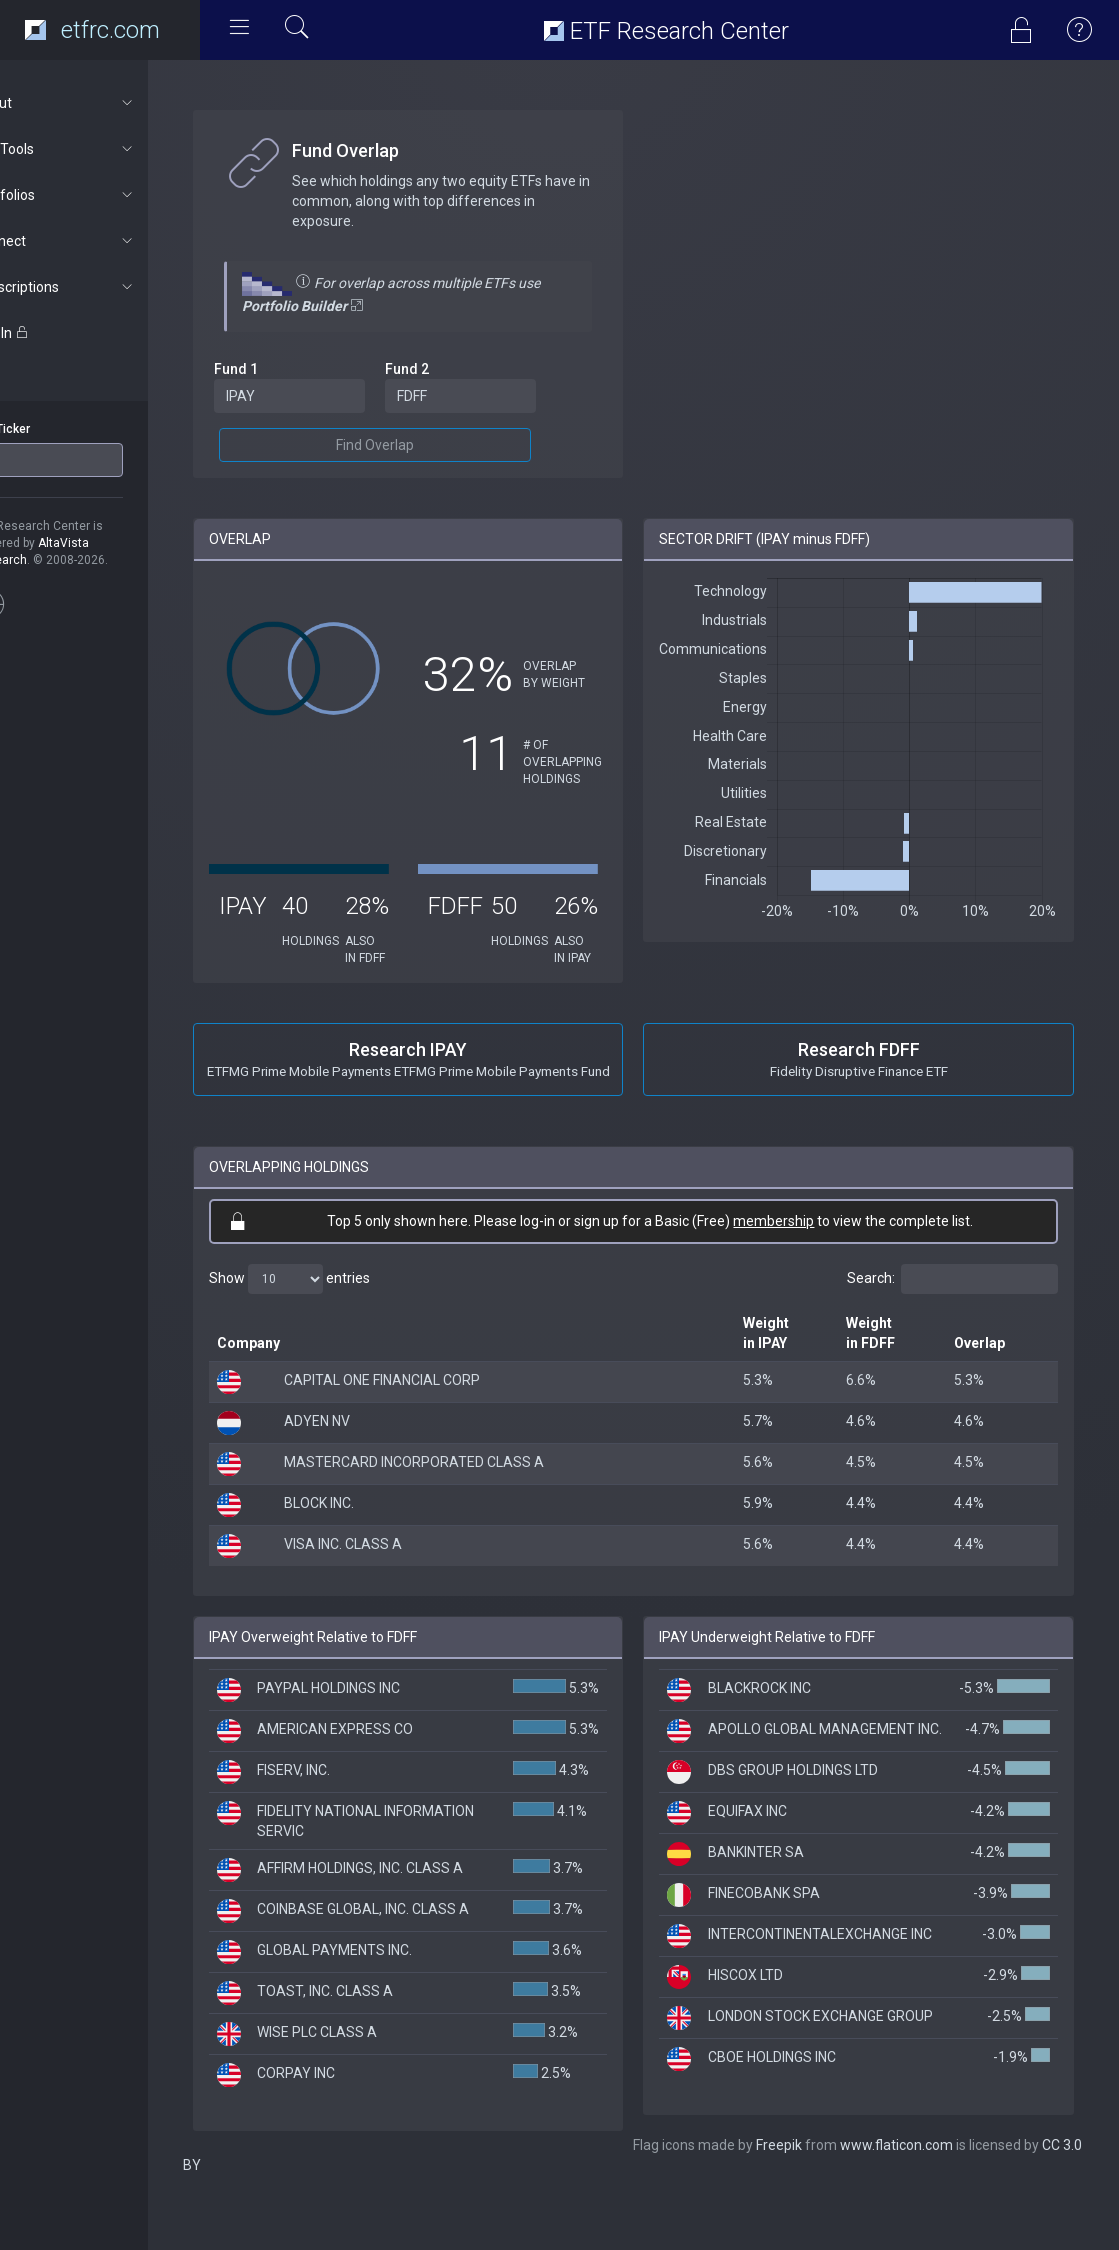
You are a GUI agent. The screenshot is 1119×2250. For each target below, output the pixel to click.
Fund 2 (448, 369)
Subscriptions (106, 287)
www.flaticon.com (498, 2210)
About (106, 103)
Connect (106, 241)
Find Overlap (416, 445)
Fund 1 (288, 369)
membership (800, 1238)
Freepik (381, 2210)
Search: (952, 1296)
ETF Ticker (53, 429)
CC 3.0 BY (674, 2210)
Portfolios (106, 195)
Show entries (341, 1296)
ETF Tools (106, 149)
